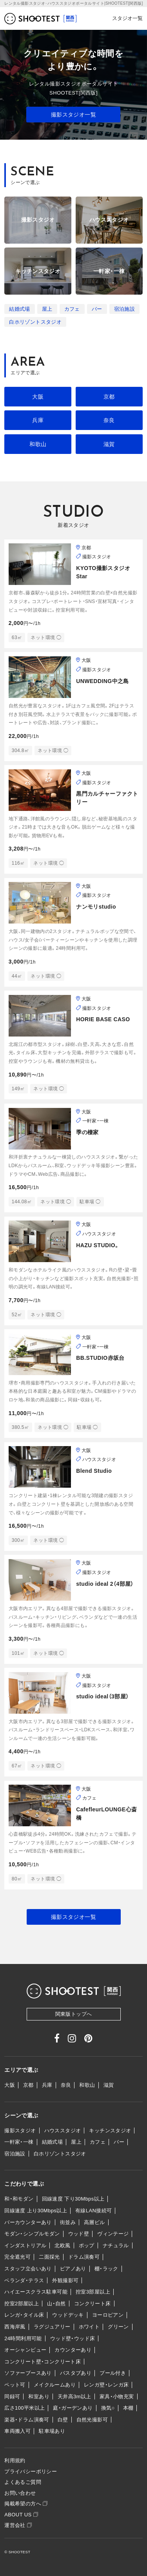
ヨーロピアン (107, 2315)
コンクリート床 (92, 2303)
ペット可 (14, 2385)
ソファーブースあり (28, 2373)
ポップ (86, 2245)
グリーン (118, 2327)
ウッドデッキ (67, 2315)
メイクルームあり (55, 2385)
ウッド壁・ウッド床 (72, 2338)
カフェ (72, 309)
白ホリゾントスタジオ (35, 322)
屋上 (47, 309)
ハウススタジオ (62, 2130)
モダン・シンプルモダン (32, 2234)
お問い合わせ (20, 2493)
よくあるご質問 (22, 2482)
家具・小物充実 (117, 2396)
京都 (109, 397)
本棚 (128, 2408)
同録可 (12, 2396)
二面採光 (49, 2257)
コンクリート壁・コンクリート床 (42, 2362)
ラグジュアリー (52, 2327)
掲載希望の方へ (25, 2504)
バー (97, 309)
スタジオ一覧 (127, 18)
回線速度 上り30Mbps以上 (35, 2210)
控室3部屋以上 (93, 2292)
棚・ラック (106, 2269)
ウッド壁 (78, 2234)
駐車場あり (52, 2431)
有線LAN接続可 (93, 2210)
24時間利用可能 (23, 2338)
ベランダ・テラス (24, 2280)
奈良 (109, 420)
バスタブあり (75, 2373)
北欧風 (62, 2245)
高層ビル (94, 2222)
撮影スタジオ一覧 (73, 114)
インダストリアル (25, 2245)
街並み (68, 2222)
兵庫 (38, 420)
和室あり (38, 2396)
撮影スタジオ (20, 2130)
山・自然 (56, 2303)
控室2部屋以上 (21, 2303)
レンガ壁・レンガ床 (106, 2385)
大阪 (38, 397)
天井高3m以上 (74, 2396)
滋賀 (109, 444)
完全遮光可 (17, 2257)
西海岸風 (14, 2327)
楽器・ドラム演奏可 (26, 2420)
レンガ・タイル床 (24, 2315)
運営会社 (18, 2525)
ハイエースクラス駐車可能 (35, 2292)
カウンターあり (72, 2350)
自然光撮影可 (92, 2420)
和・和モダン (18, 2199)
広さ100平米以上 (24, 2408)
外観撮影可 (65, 2280)
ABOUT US (21, 2515)
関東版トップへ (73, 2014)
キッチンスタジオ (110, 2130)
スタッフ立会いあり (28, 2269)
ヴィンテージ (113, 2234)
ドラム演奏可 (84, 2257)
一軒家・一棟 (18, 2142)
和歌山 (37, 444)
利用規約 (14, 2460)
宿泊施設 (124, 309)
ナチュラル (116, 2245)
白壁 (63, 2420)
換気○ (108, 2408)
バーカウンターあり (28, 2222)
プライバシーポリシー (30, 2471)
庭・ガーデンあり (73, 2408)
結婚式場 (19, 309)
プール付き (113, 2373)
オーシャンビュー (25, 2350)
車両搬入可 (17, 2431)
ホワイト (89, 2327)
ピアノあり (73, 2269)
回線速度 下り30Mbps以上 (73, 2199)
